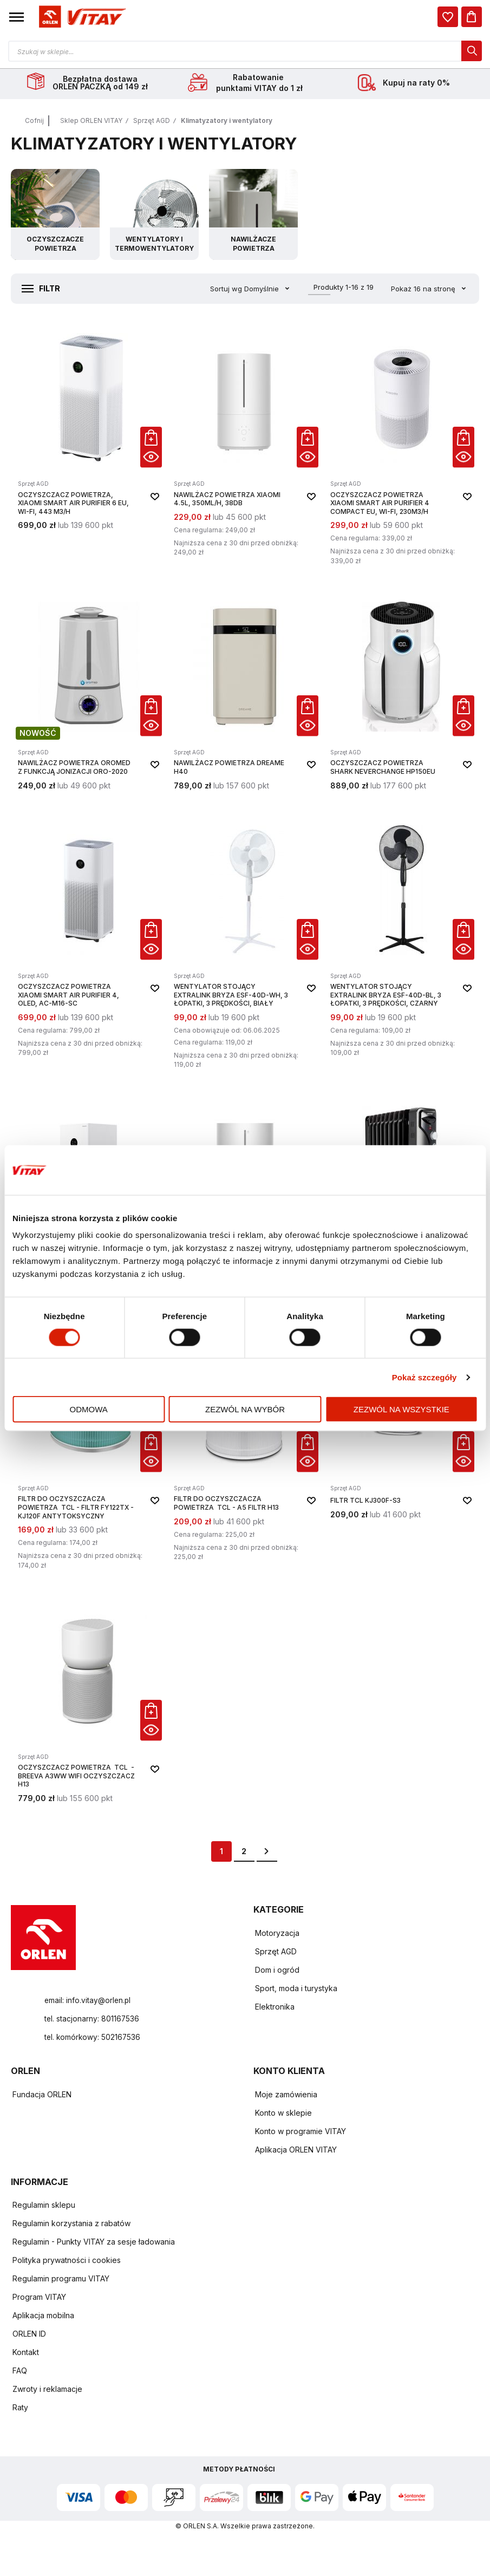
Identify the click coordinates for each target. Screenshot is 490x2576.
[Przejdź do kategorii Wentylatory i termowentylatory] (154, 216)
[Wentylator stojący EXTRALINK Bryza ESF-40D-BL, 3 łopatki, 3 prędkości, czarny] (401, 945)
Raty (20, 2409)
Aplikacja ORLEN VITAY (296, 2151)
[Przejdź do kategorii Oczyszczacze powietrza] (55, 216)
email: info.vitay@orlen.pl (88, 2001)
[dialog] (447, 16)
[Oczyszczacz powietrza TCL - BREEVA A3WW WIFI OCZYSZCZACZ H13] (89, 1702)
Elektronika (275, 2008)
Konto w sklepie (283, 2114)
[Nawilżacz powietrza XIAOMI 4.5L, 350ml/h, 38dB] (245, 448)
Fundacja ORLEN (41, 2096)
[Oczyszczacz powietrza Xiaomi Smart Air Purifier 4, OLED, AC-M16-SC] (89, 945)
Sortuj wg (226, 290)
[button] (16, 16)
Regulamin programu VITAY (60, 2280)
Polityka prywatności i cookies (66, 2261)
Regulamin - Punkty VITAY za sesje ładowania (93, 2243)
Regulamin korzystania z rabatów (71, 2224)
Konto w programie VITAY (300, 2132)
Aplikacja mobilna (43, 2316)
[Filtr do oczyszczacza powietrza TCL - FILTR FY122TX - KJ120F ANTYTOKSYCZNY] (89, 1452)
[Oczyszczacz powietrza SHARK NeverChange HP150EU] (401, 694)
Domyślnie (262, 290)
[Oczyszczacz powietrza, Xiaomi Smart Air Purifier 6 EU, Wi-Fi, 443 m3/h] (89, 448)
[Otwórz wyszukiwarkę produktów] (245, 51)
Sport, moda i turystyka (296, 1989)
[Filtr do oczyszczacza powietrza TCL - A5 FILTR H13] (245, 1452)
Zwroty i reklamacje (47, 2390)
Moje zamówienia (286, 2096)
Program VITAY (39, 2298)
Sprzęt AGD (151, 122)
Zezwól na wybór (245, 1409)
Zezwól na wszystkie (401, 1409)
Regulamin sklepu (43, 2206)
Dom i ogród (277, 1971)
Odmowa (89, 1409)
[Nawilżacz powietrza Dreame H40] (245, 694)
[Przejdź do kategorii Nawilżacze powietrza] (253, 216)
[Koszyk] (471, 16)
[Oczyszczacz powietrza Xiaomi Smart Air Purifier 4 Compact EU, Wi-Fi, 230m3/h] (401, 448)
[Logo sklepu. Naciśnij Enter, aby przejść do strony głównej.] (80, 17)
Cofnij (34, 122)
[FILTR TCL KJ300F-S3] (401, 1452)
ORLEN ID (29, 2335)
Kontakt (25, 2353)
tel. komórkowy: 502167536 (93, 2038)
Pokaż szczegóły (424, 1376)
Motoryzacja (277, 1934)
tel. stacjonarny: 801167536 (92, 2020)
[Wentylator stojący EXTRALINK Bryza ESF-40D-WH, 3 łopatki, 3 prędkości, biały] (245, 945)
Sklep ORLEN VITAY (91, 122)
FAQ (19, 2372)
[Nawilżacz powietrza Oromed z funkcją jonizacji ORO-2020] (89, 694)
